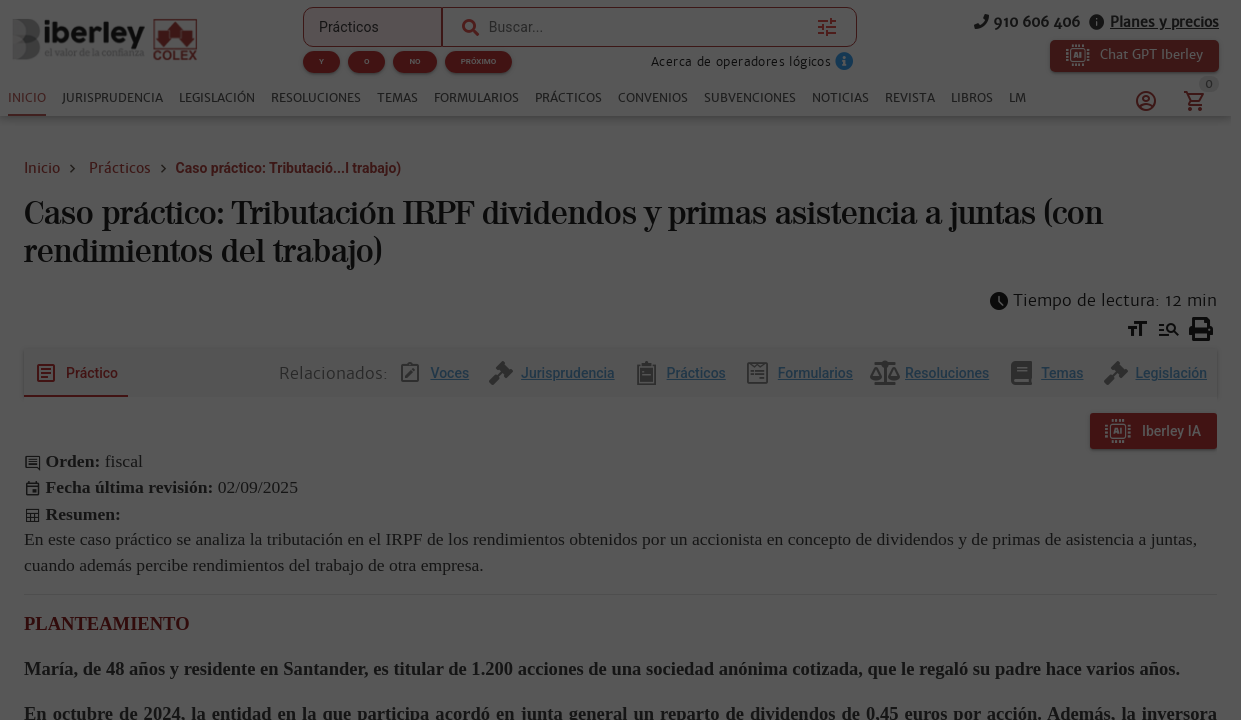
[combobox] (648, 27)
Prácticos (120, 168)
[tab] (27, 98)
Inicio (42, 168)
